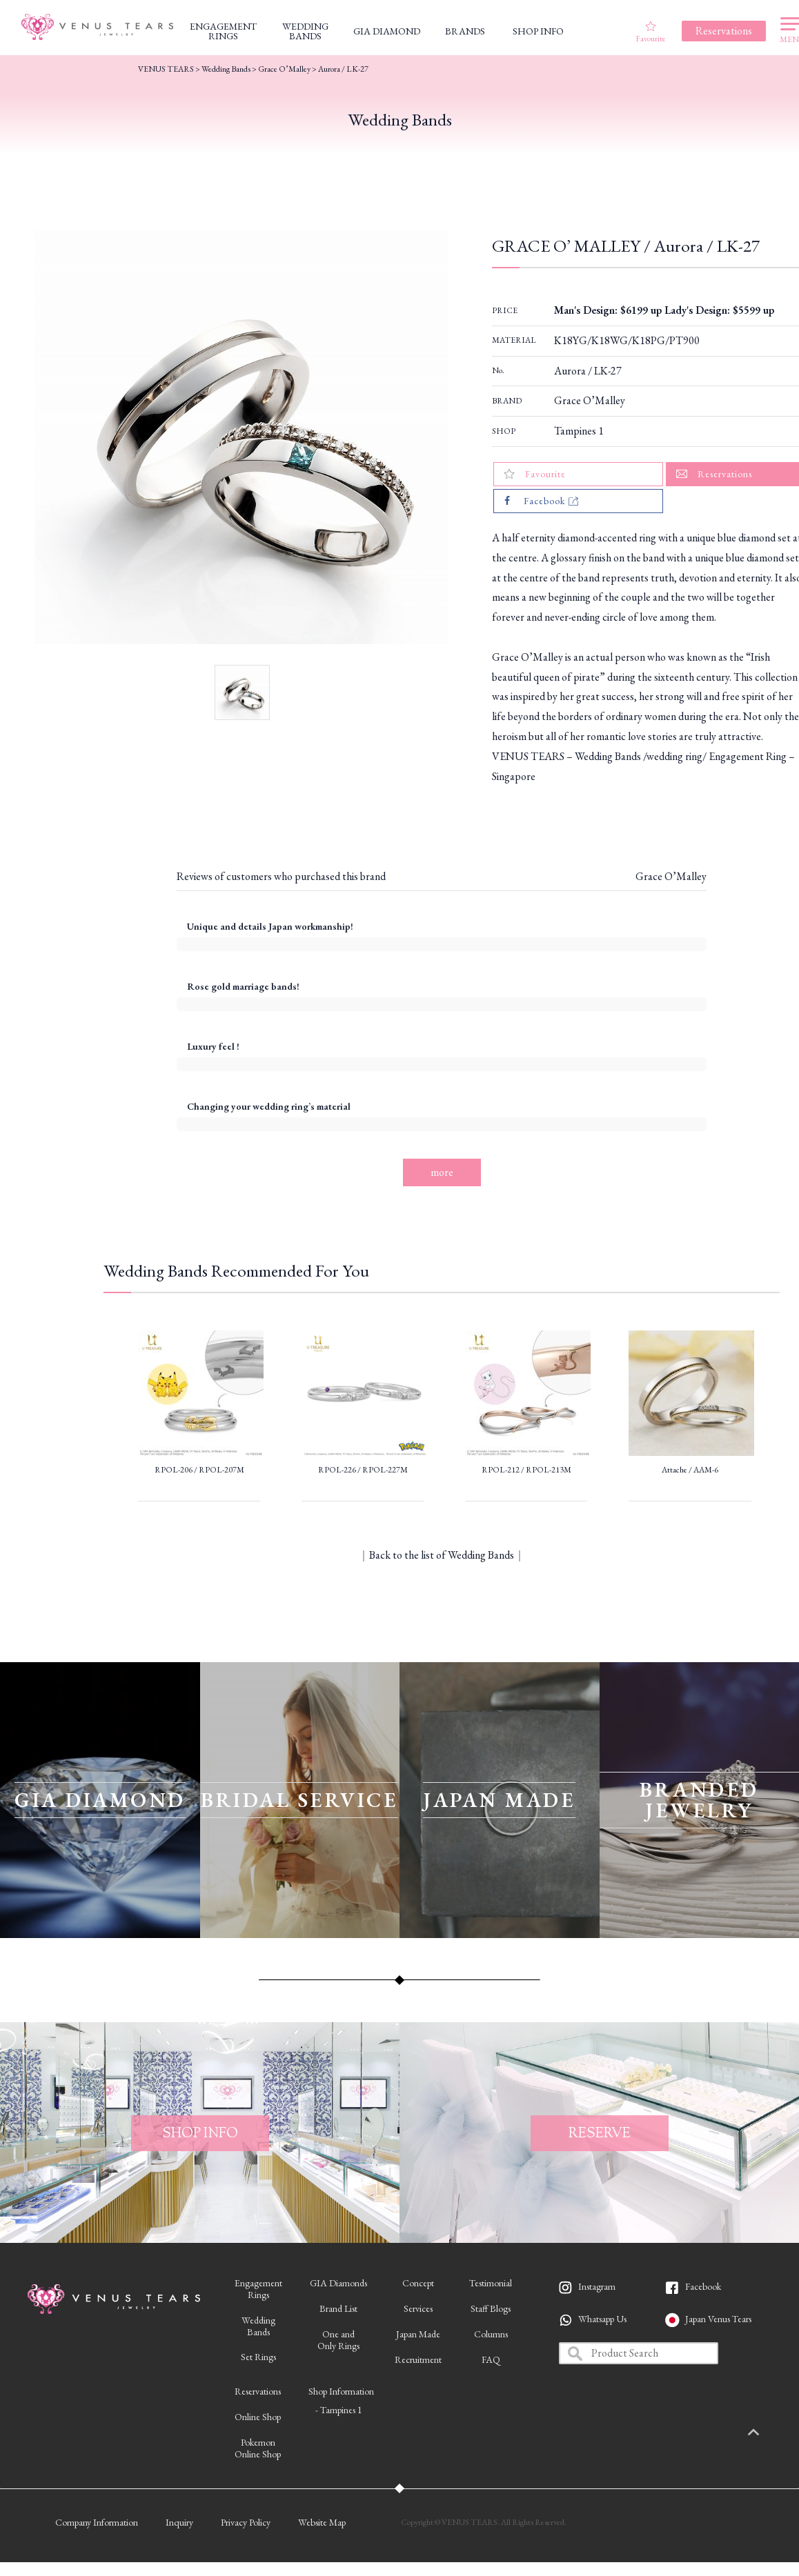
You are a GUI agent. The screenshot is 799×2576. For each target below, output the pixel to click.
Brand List (338, 2308)
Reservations (258, 2391)
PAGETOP (768, 2433)
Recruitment (418, 2359)
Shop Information (341, 2391)
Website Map (322, 2522)
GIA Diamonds (338, 2283)
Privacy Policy (245, 2522)
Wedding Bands (225, 68)
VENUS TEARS (166, 68)
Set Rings (258, 2356)
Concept (418, 2283)
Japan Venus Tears (718, 2319)
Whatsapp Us (602, 2319)
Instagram (596, 2286)
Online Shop (258, 2416)
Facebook (703, 2286)
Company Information (96, 2522)
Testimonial (490, 2283)
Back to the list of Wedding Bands (441, 1555)
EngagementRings (258, 2289)
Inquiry (179, 2522)
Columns (491, 2334)
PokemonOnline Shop (258, 2448)
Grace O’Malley (589, 400)
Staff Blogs (491, 2308)
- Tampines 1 (338, 2410)
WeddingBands (258, 2326)
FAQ (491, 2359)
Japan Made (418, 2334)
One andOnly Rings (338, 2340)
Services (418, 2308)
